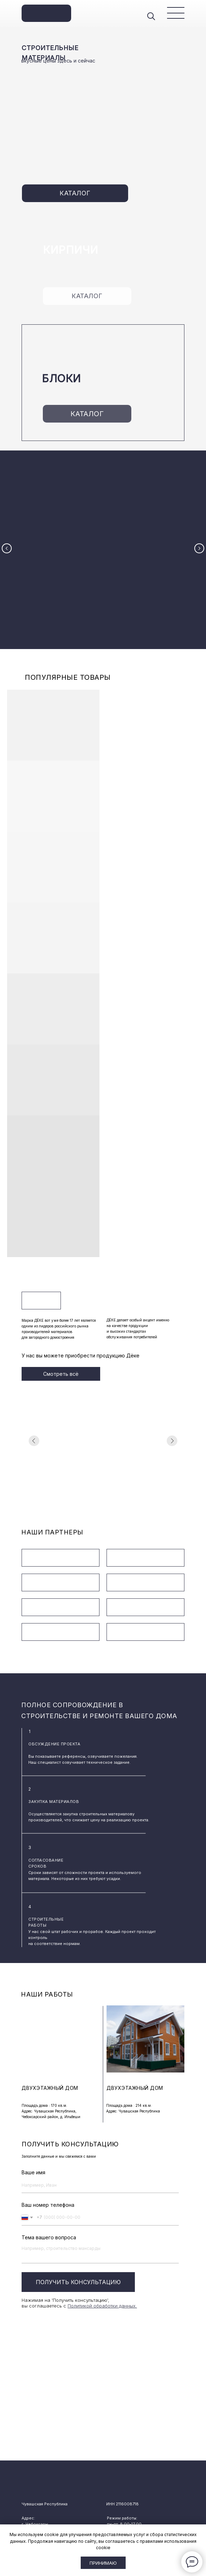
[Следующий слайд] (199, 540)
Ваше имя (33, 2153)
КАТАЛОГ (75, 193)
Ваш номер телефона (48, 2185)
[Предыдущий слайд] (7, 540)
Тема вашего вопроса (49, 2218)
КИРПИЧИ (70, 249)
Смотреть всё (61, 1354)
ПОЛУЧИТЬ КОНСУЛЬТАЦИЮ (78, 2262)
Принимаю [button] (103, 2563)
